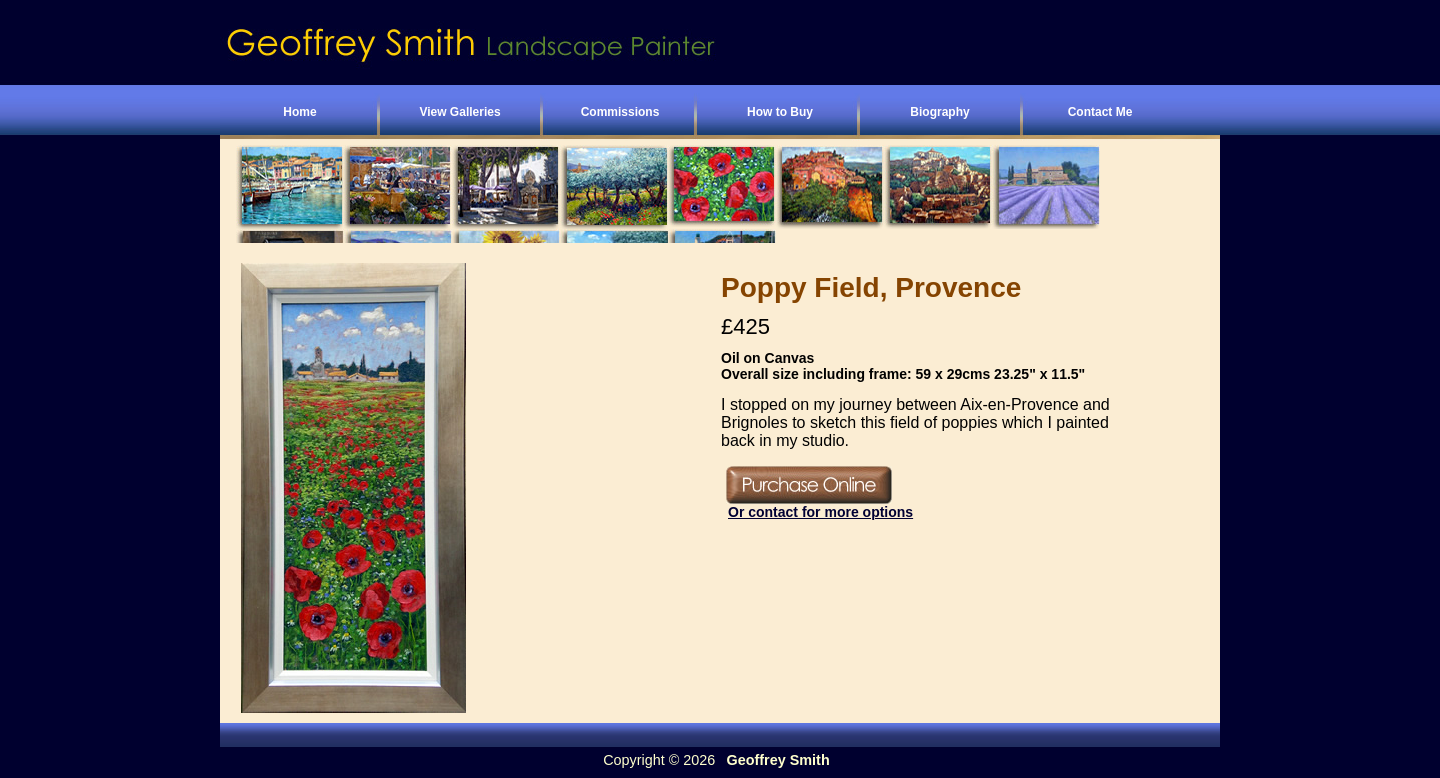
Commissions (620, 112)
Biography (939, 112)
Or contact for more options (820, 512)
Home (299, 112)
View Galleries (459, 112)
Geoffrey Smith (778, 760)
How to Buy (780, 112)
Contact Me (1100, 112)
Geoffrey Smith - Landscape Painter (570, 45)
